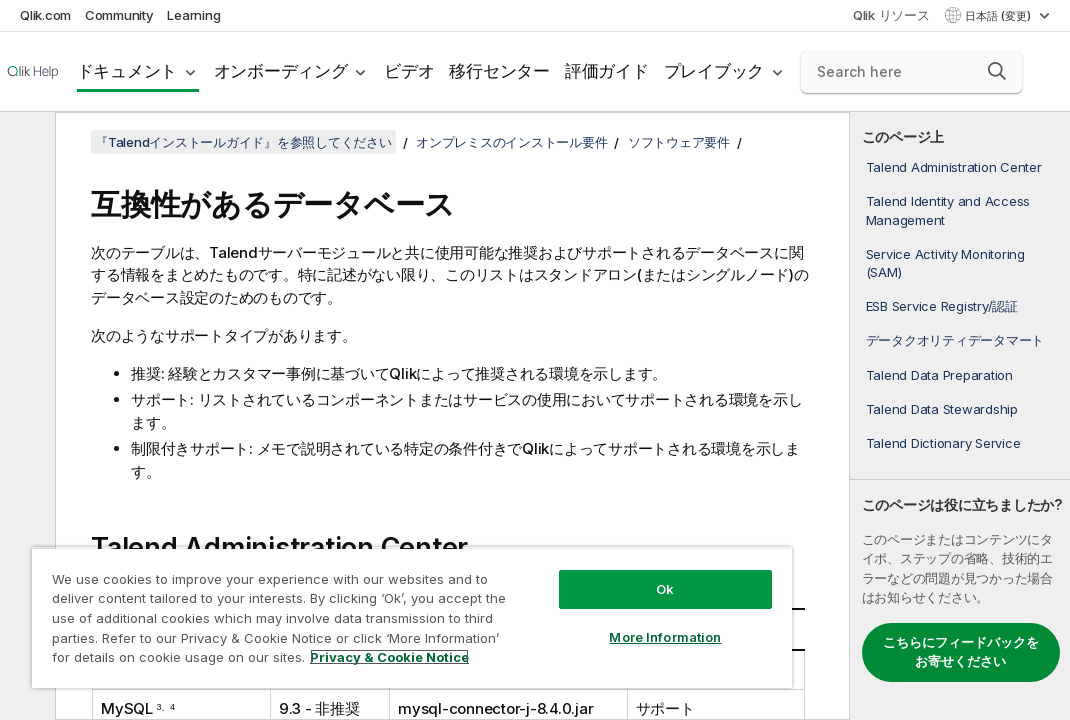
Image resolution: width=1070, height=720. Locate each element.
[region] (342, 600)
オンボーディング (281, 71)
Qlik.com (45, 15)
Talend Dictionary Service (943, 443)
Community (119, 15)
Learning (193, 15)
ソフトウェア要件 (679, 142)
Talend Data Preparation (939, 375)
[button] (997, 71)
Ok (547, 554)
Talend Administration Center (954, 167)
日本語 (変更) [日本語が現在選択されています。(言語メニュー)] (999, 16)
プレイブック (714, 71)
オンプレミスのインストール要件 (511, 142)
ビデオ (409, 71)
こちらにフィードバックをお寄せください (961, 652)
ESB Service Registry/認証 (942, 306)
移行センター (499, 71)
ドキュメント (127, 71)
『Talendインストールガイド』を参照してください (243, 142)
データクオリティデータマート (955, 340)
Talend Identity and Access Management (948, 210)
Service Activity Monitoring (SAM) (945, 263)
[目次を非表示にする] (25, 143)
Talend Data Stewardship (942, 409)
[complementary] (960, 416)
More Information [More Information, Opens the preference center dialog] (547, 602)
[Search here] (911, 72)
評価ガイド (607, 71)
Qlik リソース (891, 15)
